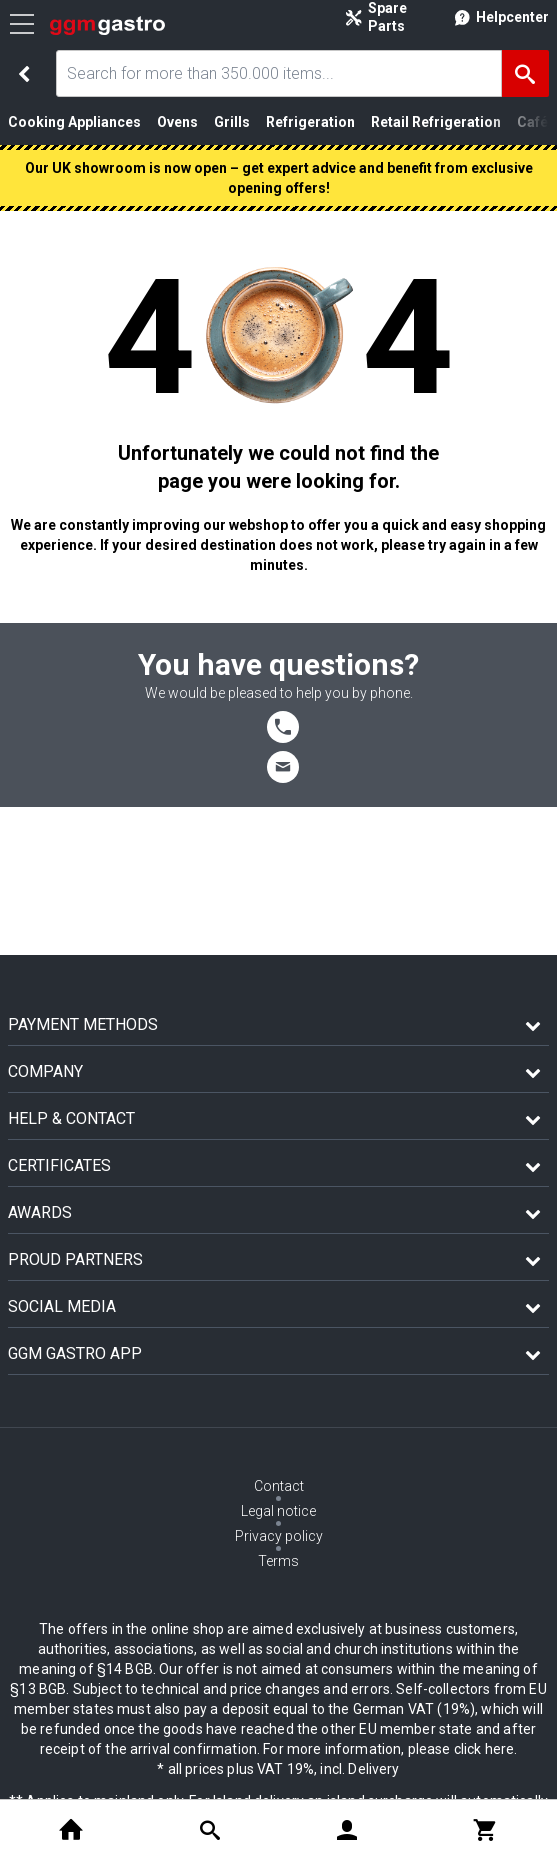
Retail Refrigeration (436, 122)
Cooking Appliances (74, 122)
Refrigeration (310, 122)
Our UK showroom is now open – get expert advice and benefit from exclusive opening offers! (279, 178)
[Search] (525, 73)
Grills (232, 122)
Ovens (177, 122)
